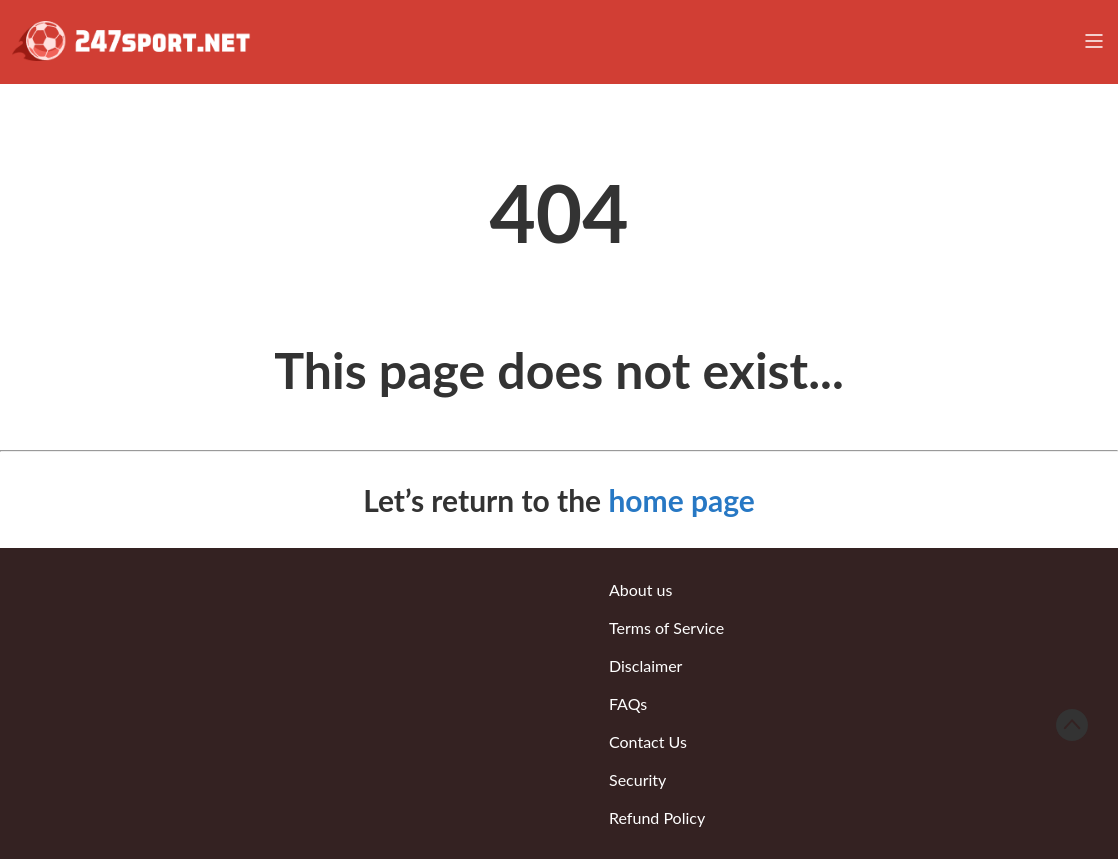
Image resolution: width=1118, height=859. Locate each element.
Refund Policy (657, 817)
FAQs (628, 703)
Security (637, 779)
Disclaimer (645, 665)
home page (681, 500)
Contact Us (648, 741)
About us (640, 589)
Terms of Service (666, 627)
